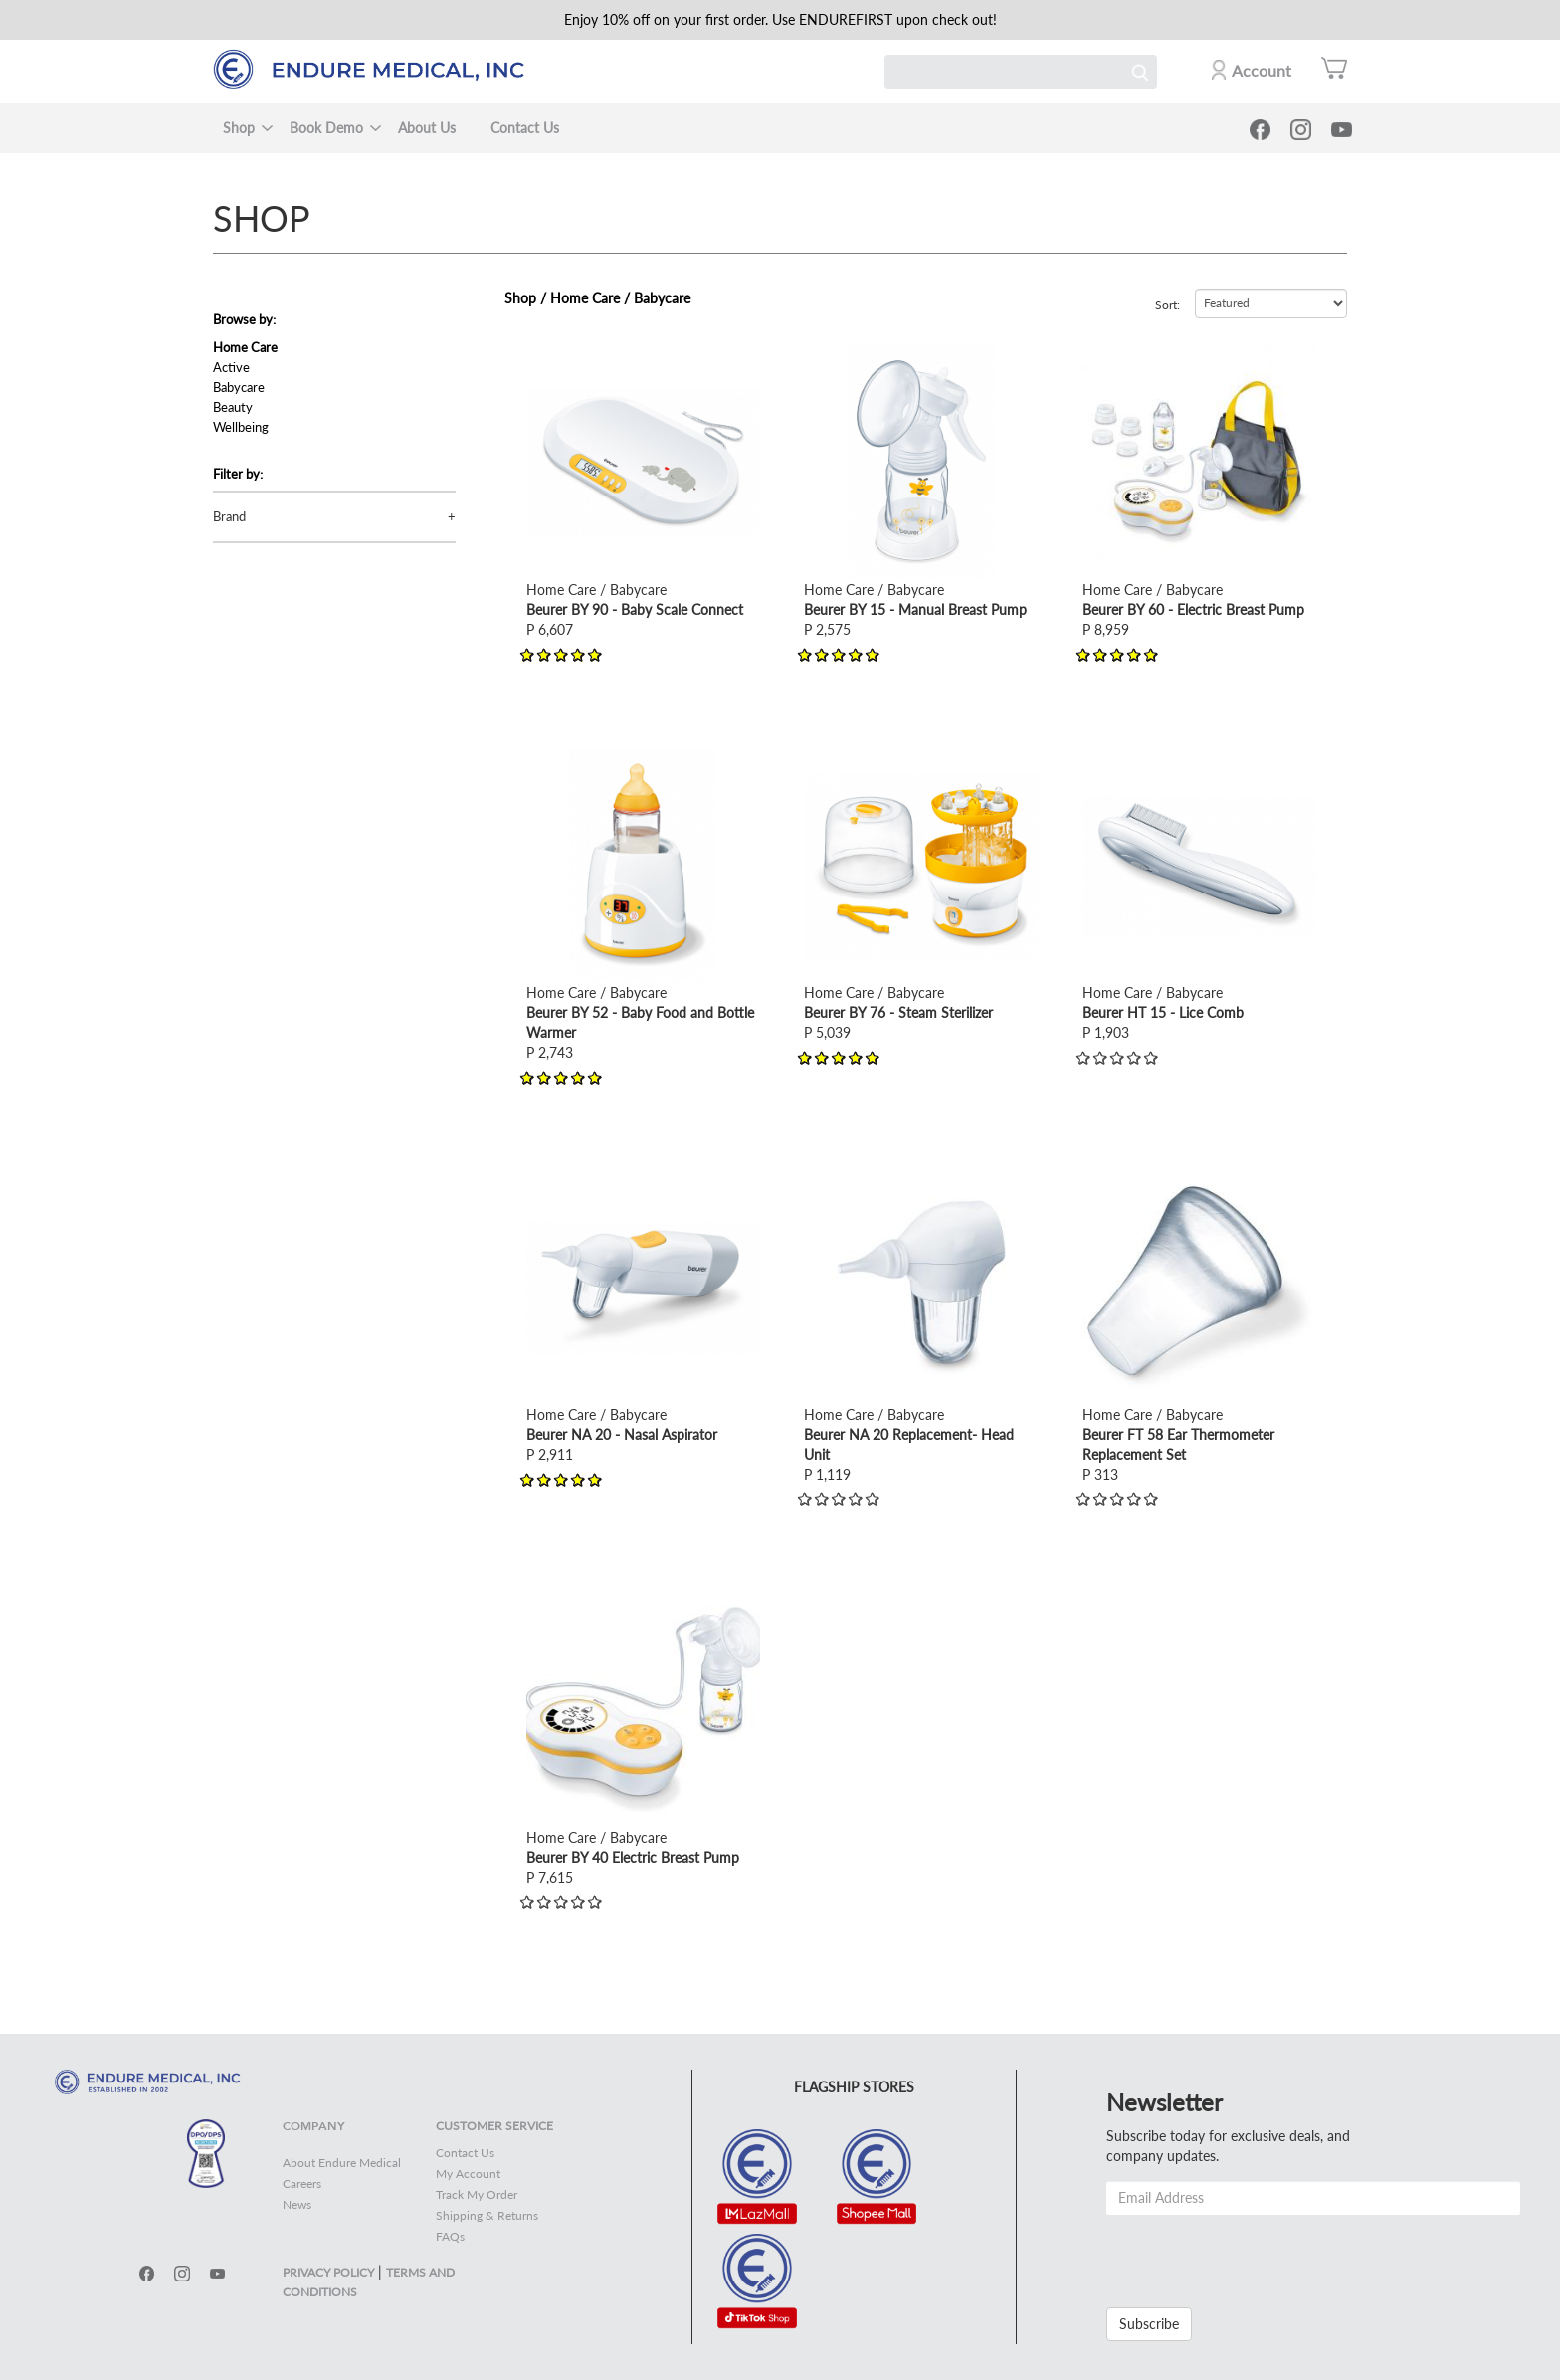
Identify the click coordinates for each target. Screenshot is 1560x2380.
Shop (239, 127)
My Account (468, 2173)
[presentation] (1257, 2253)
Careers (302, 2183)
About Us (427, 127)
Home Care (245, 347)
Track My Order (476, 2194)
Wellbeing (241, 427)
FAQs (450, 2236)
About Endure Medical (342, 2162)
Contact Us (524, 127)
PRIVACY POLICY (328, 2272)
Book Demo (326, 127)
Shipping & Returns (487, 2215)
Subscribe (1149, 2323)
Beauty (233, 407)
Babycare (239, 387)
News (297, 2204)
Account (1261, 70)
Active (231, 367)
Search (1140, 72)
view (540, 354)
